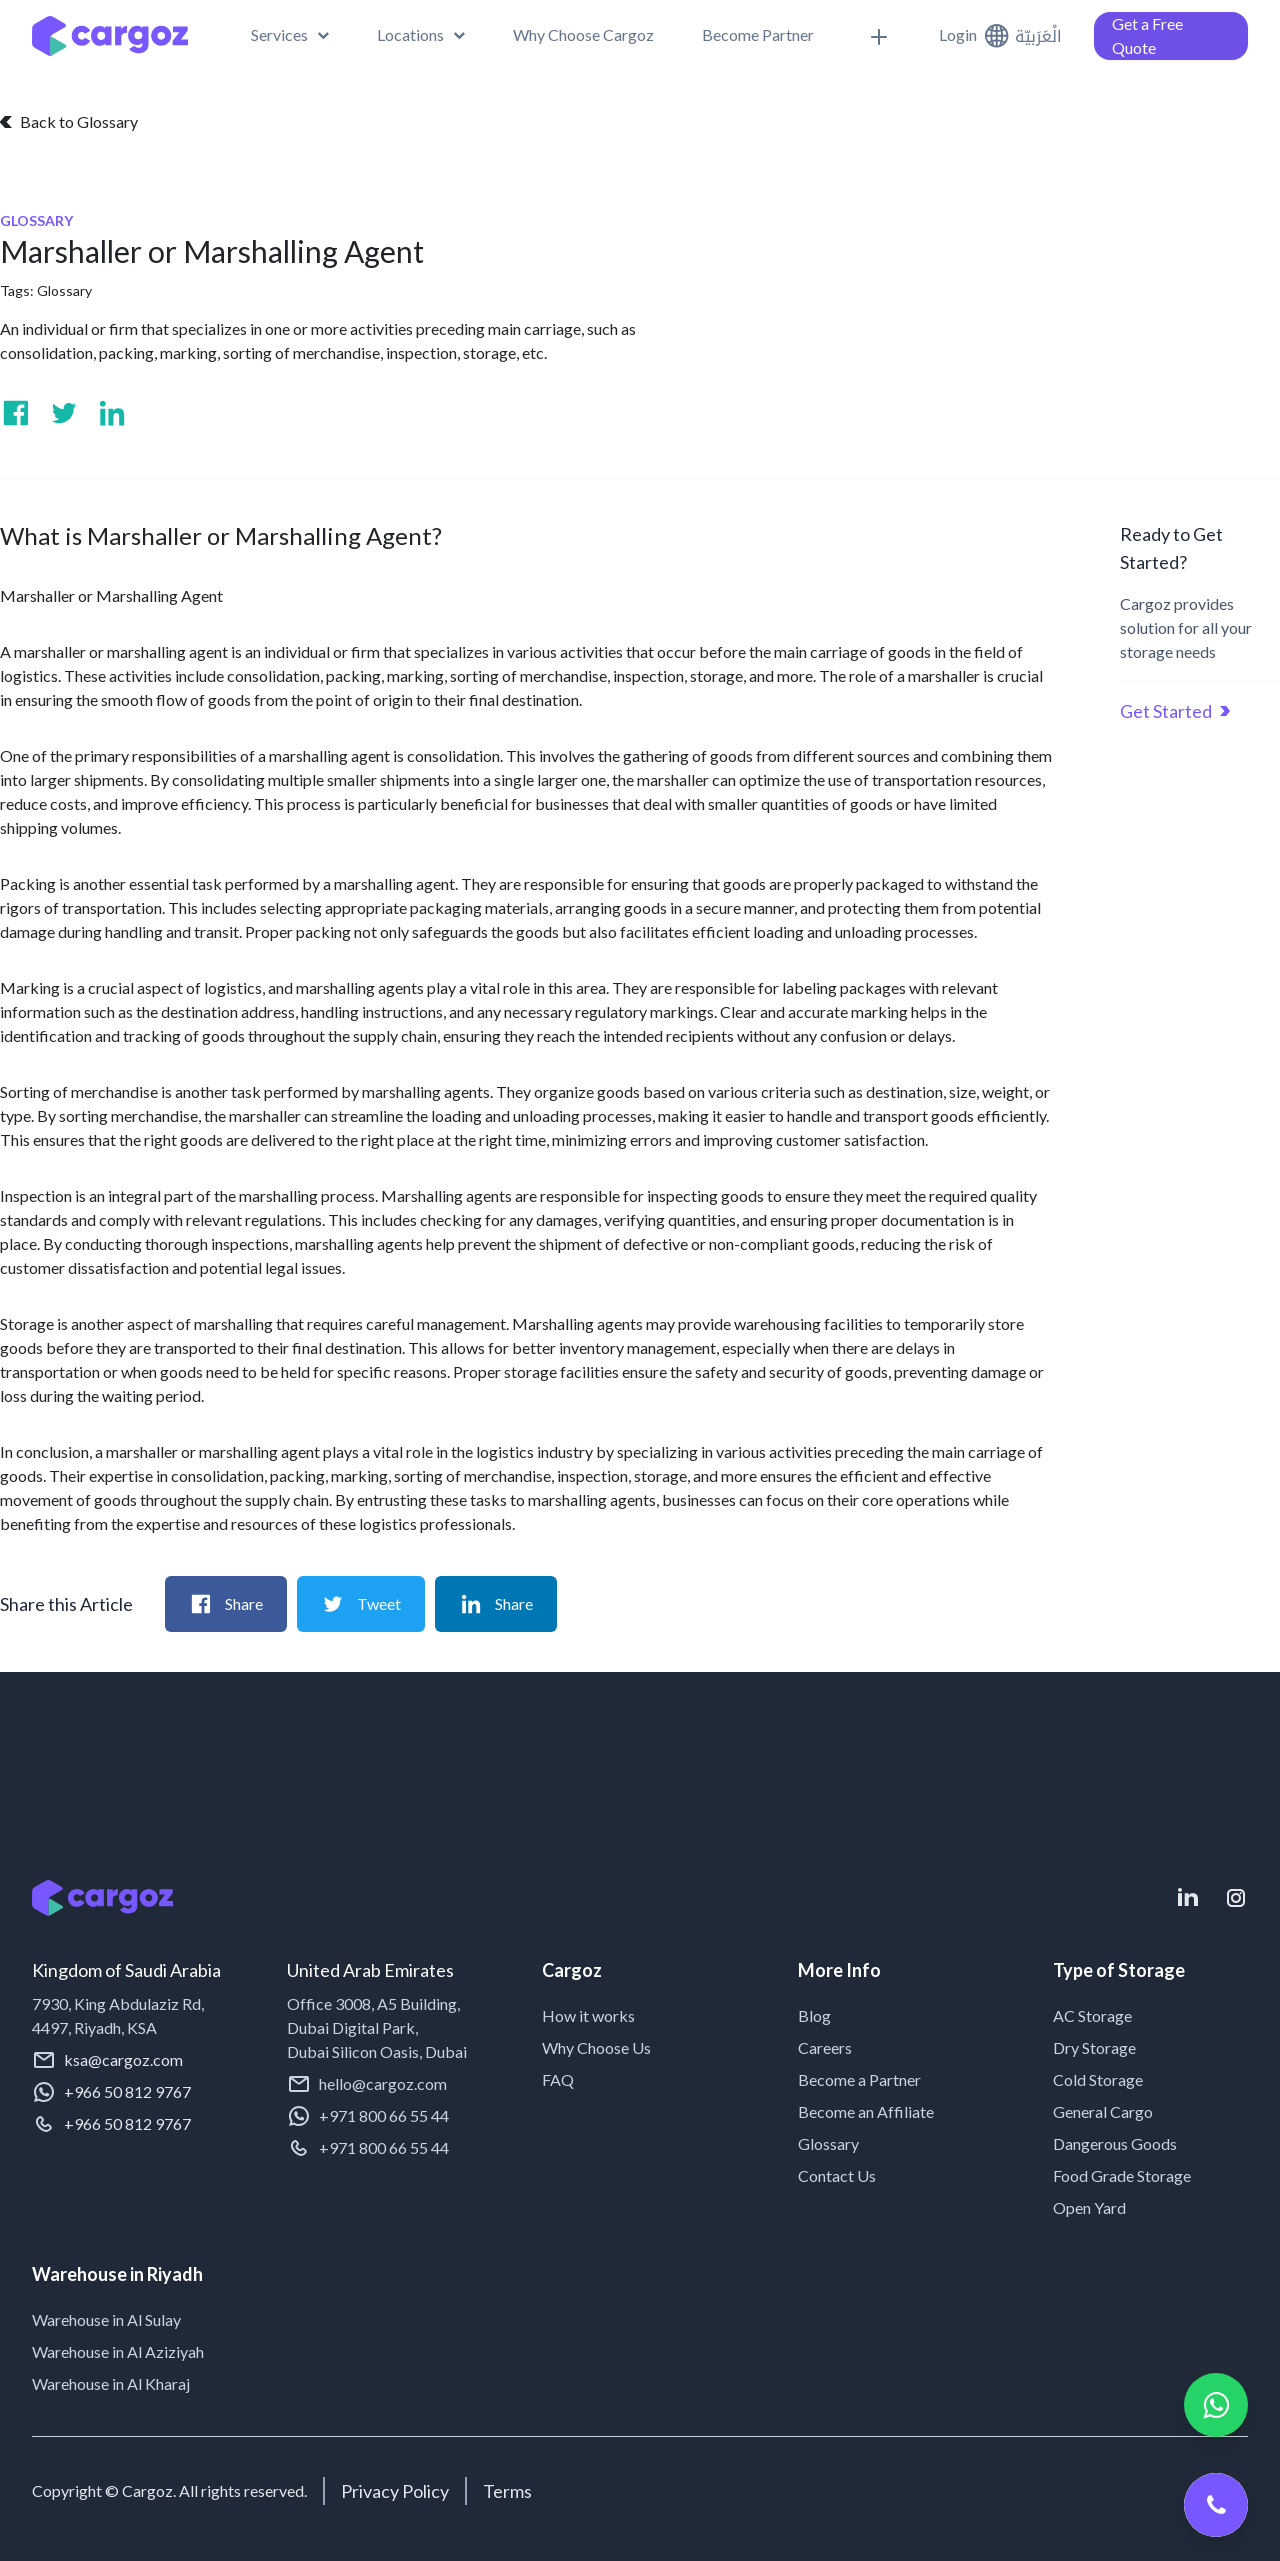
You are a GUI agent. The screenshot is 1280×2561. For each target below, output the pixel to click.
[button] (290, 35)
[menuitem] (421, 35)
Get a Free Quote (1147, 35)
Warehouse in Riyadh (117, 2274)
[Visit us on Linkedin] (112, 413)
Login (958, 34)
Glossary (64, 290)
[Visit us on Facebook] (16, 413)
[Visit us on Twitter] (64, 413)
